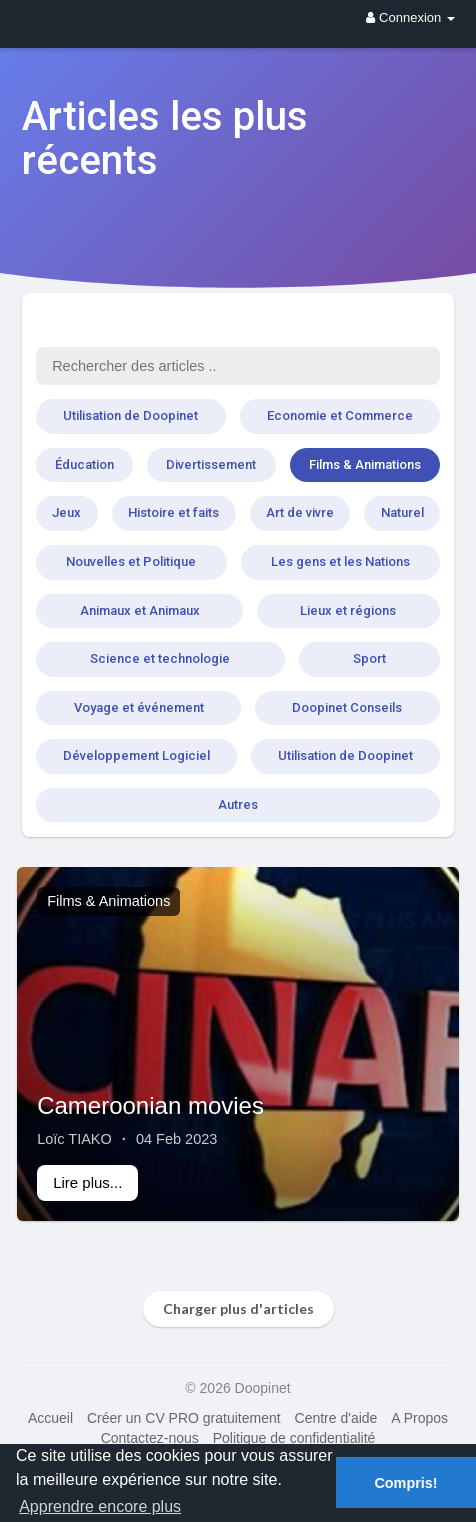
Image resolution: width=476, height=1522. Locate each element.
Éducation (84, 464)
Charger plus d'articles (238, 1308)
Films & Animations (365, 464)
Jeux (66, 512)
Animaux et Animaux (140, 610)
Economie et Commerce (340, 415)
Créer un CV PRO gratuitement (184, 1418)
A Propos (419, 1418)
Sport (369, 658)
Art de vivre (300, 512)
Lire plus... (87, 1182)
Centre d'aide (336, 1418)
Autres (238, 804)
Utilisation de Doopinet (130, 415)
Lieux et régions (348, 610)
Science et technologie (160, 658)
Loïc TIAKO (74, 1139)
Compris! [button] (405, 1483)
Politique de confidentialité (294, 1438)
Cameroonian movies (150, 1105)
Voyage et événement (139, 707)
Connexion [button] (410, 17)
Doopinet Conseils (347, 707)
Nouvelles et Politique (131, 561)
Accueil (50, 1418)
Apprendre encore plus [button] (100, 1506)
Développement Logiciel (136, 755)
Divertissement (211, 464)
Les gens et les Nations (340, 561)
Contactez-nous (150, 1438)
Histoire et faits (173, 512)
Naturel (402, 512)
